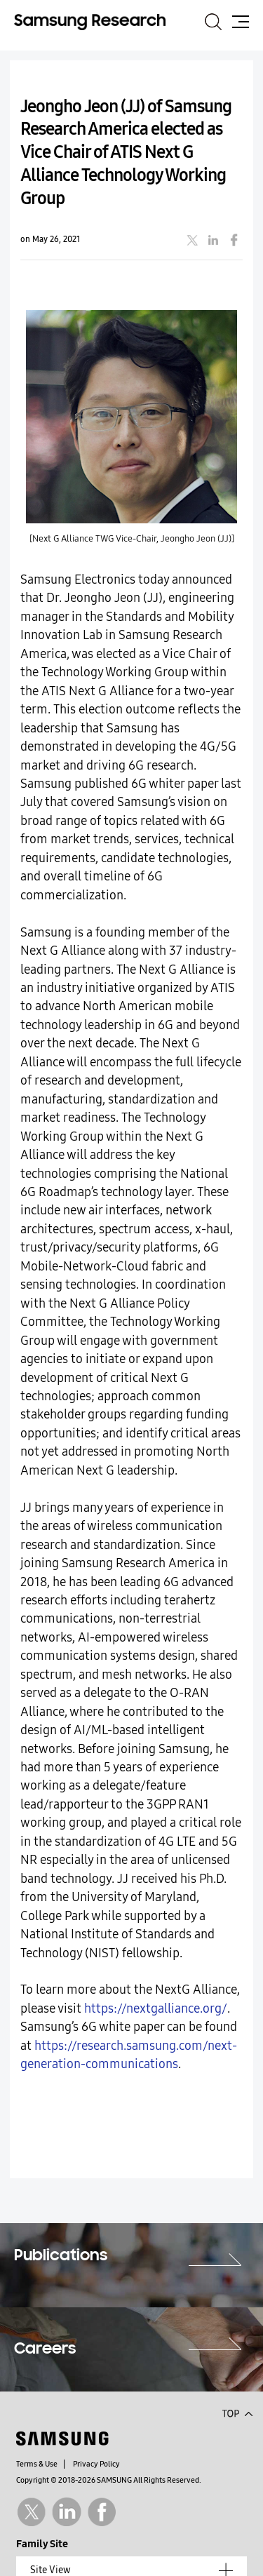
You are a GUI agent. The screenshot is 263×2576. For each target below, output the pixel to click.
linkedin (213, 240)
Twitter (31, 2512)
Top (237, 2413)
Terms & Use (37, 2464)
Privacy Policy (96, 2464)
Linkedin (66, 2512)
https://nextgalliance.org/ (155, 2008)
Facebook (102, 2512)
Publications (60, 2256)
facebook (234, 240)
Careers (45, 2349)
